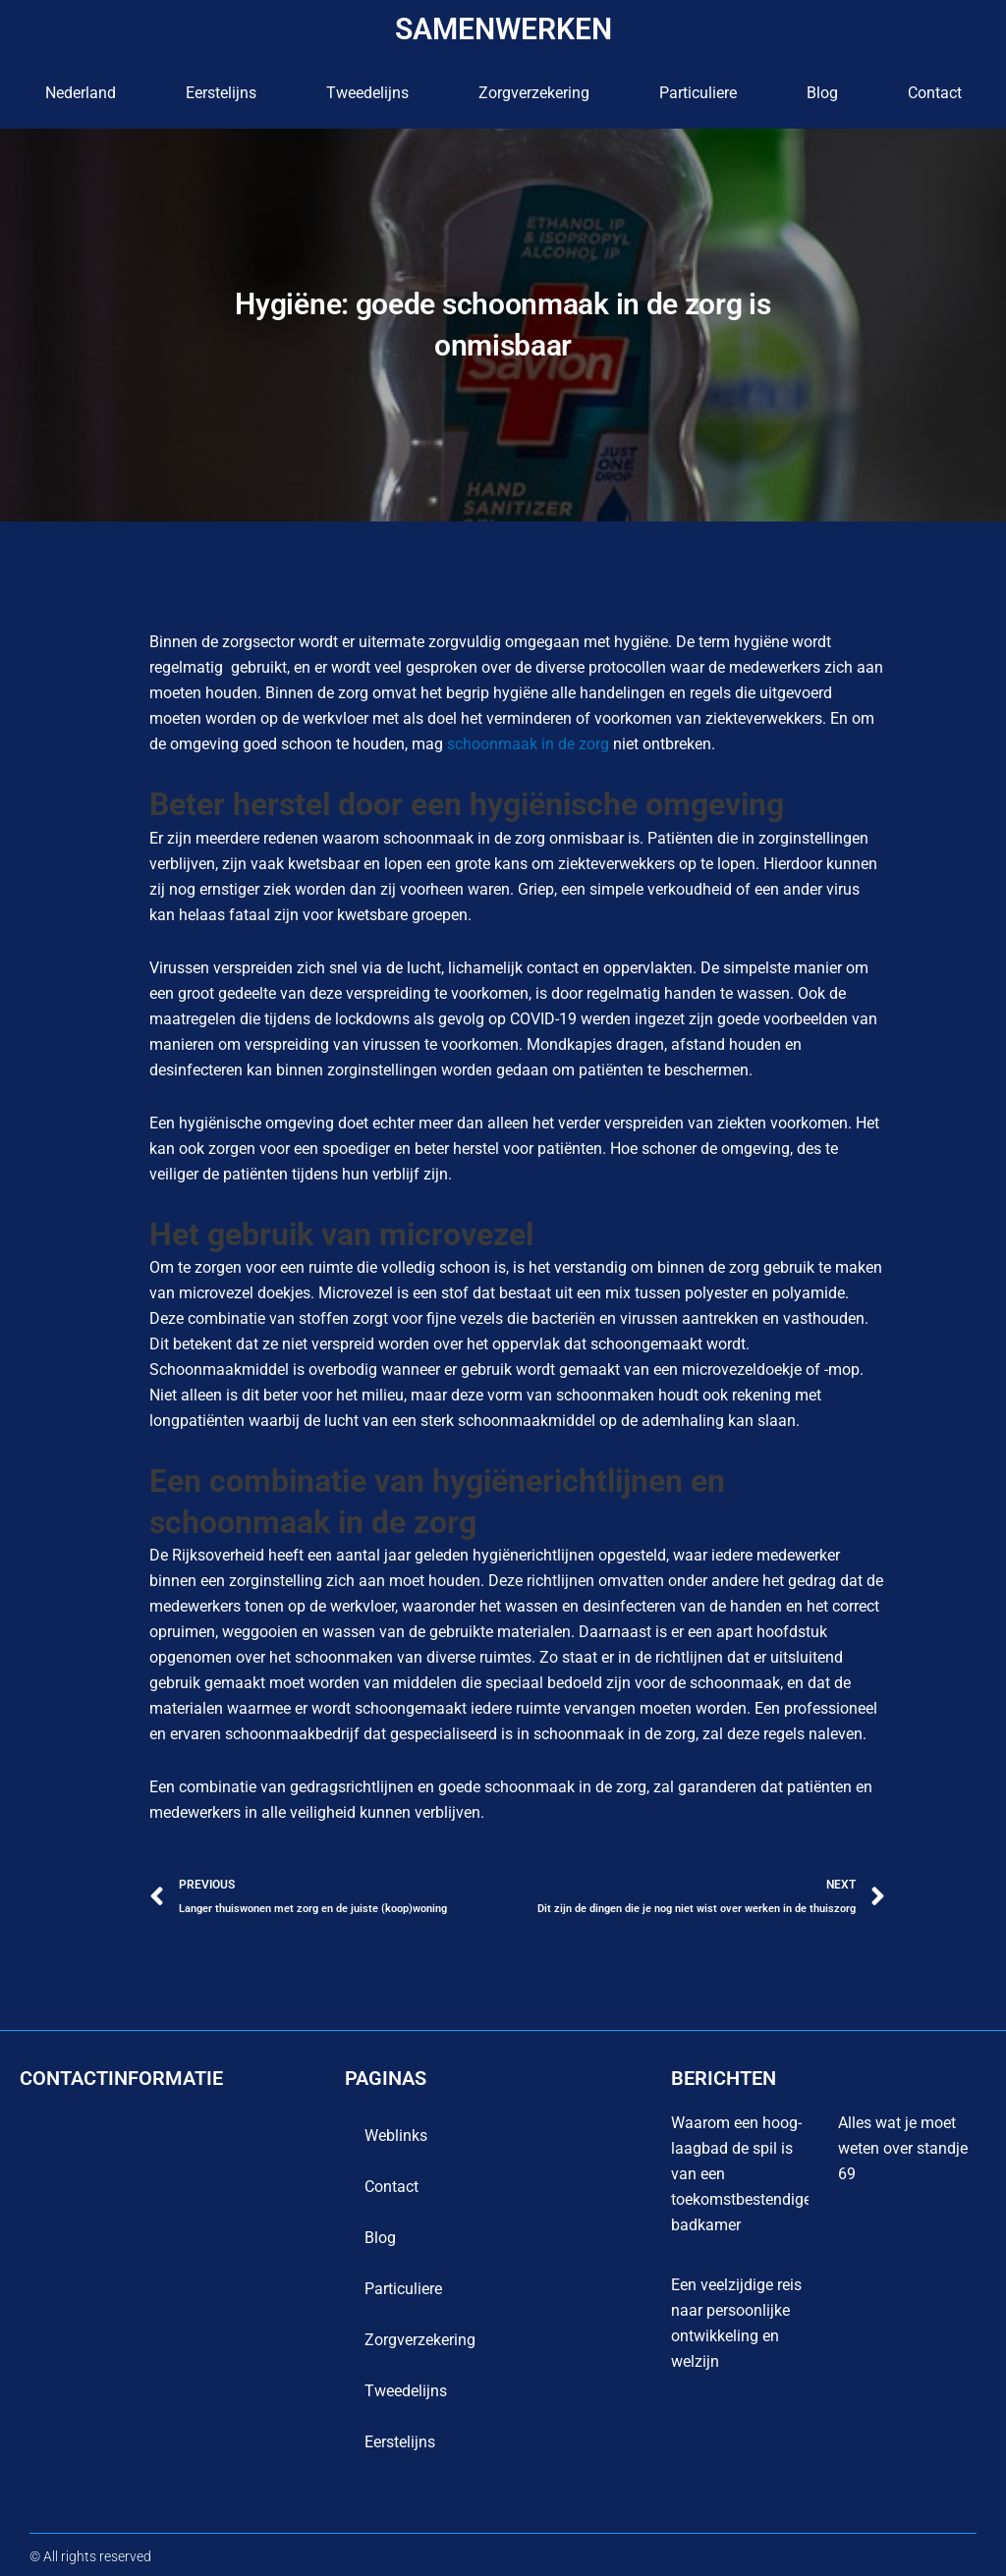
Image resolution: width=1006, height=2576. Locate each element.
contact (935, 92)
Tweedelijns (367, 92)
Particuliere (698, 92)
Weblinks (395, 2135)
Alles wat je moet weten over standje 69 (903, 2148)
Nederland (80, 92)
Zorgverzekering (533, 92)
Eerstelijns (221, 92)
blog (822, 92)
